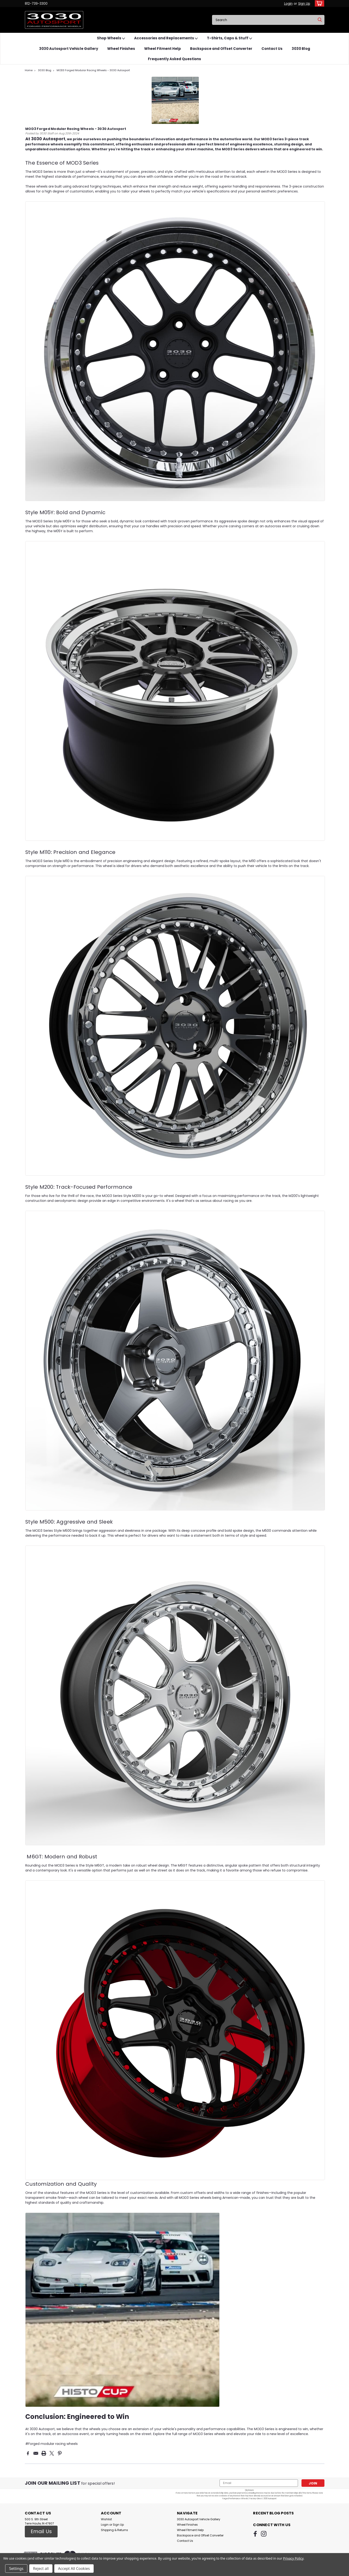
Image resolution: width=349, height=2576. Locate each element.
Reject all (41, 2568)
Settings (16, 2568)
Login (288, 3)
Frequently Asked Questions (174, 58)
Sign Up (304, 3)
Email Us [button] (41, 2531)
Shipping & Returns (114, 2530)
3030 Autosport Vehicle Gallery (68, 48)
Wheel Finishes (121, 48)
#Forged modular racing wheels (51, 2443)
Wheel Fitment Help (162, 48)
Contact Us (272, 48)
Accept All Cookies (74, 2568)
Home (29, 70)
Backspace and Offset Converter (221, 48)
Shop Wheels (111, 38)
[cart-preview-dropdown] (318, 3)
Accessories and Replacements (166, 38)
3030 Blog (301, 48)
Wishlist (106, 2519)
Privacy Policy (293, 2558)
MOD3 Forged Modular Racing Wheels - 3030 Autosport (93, 70)
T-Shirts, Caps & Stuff (229, 38)
